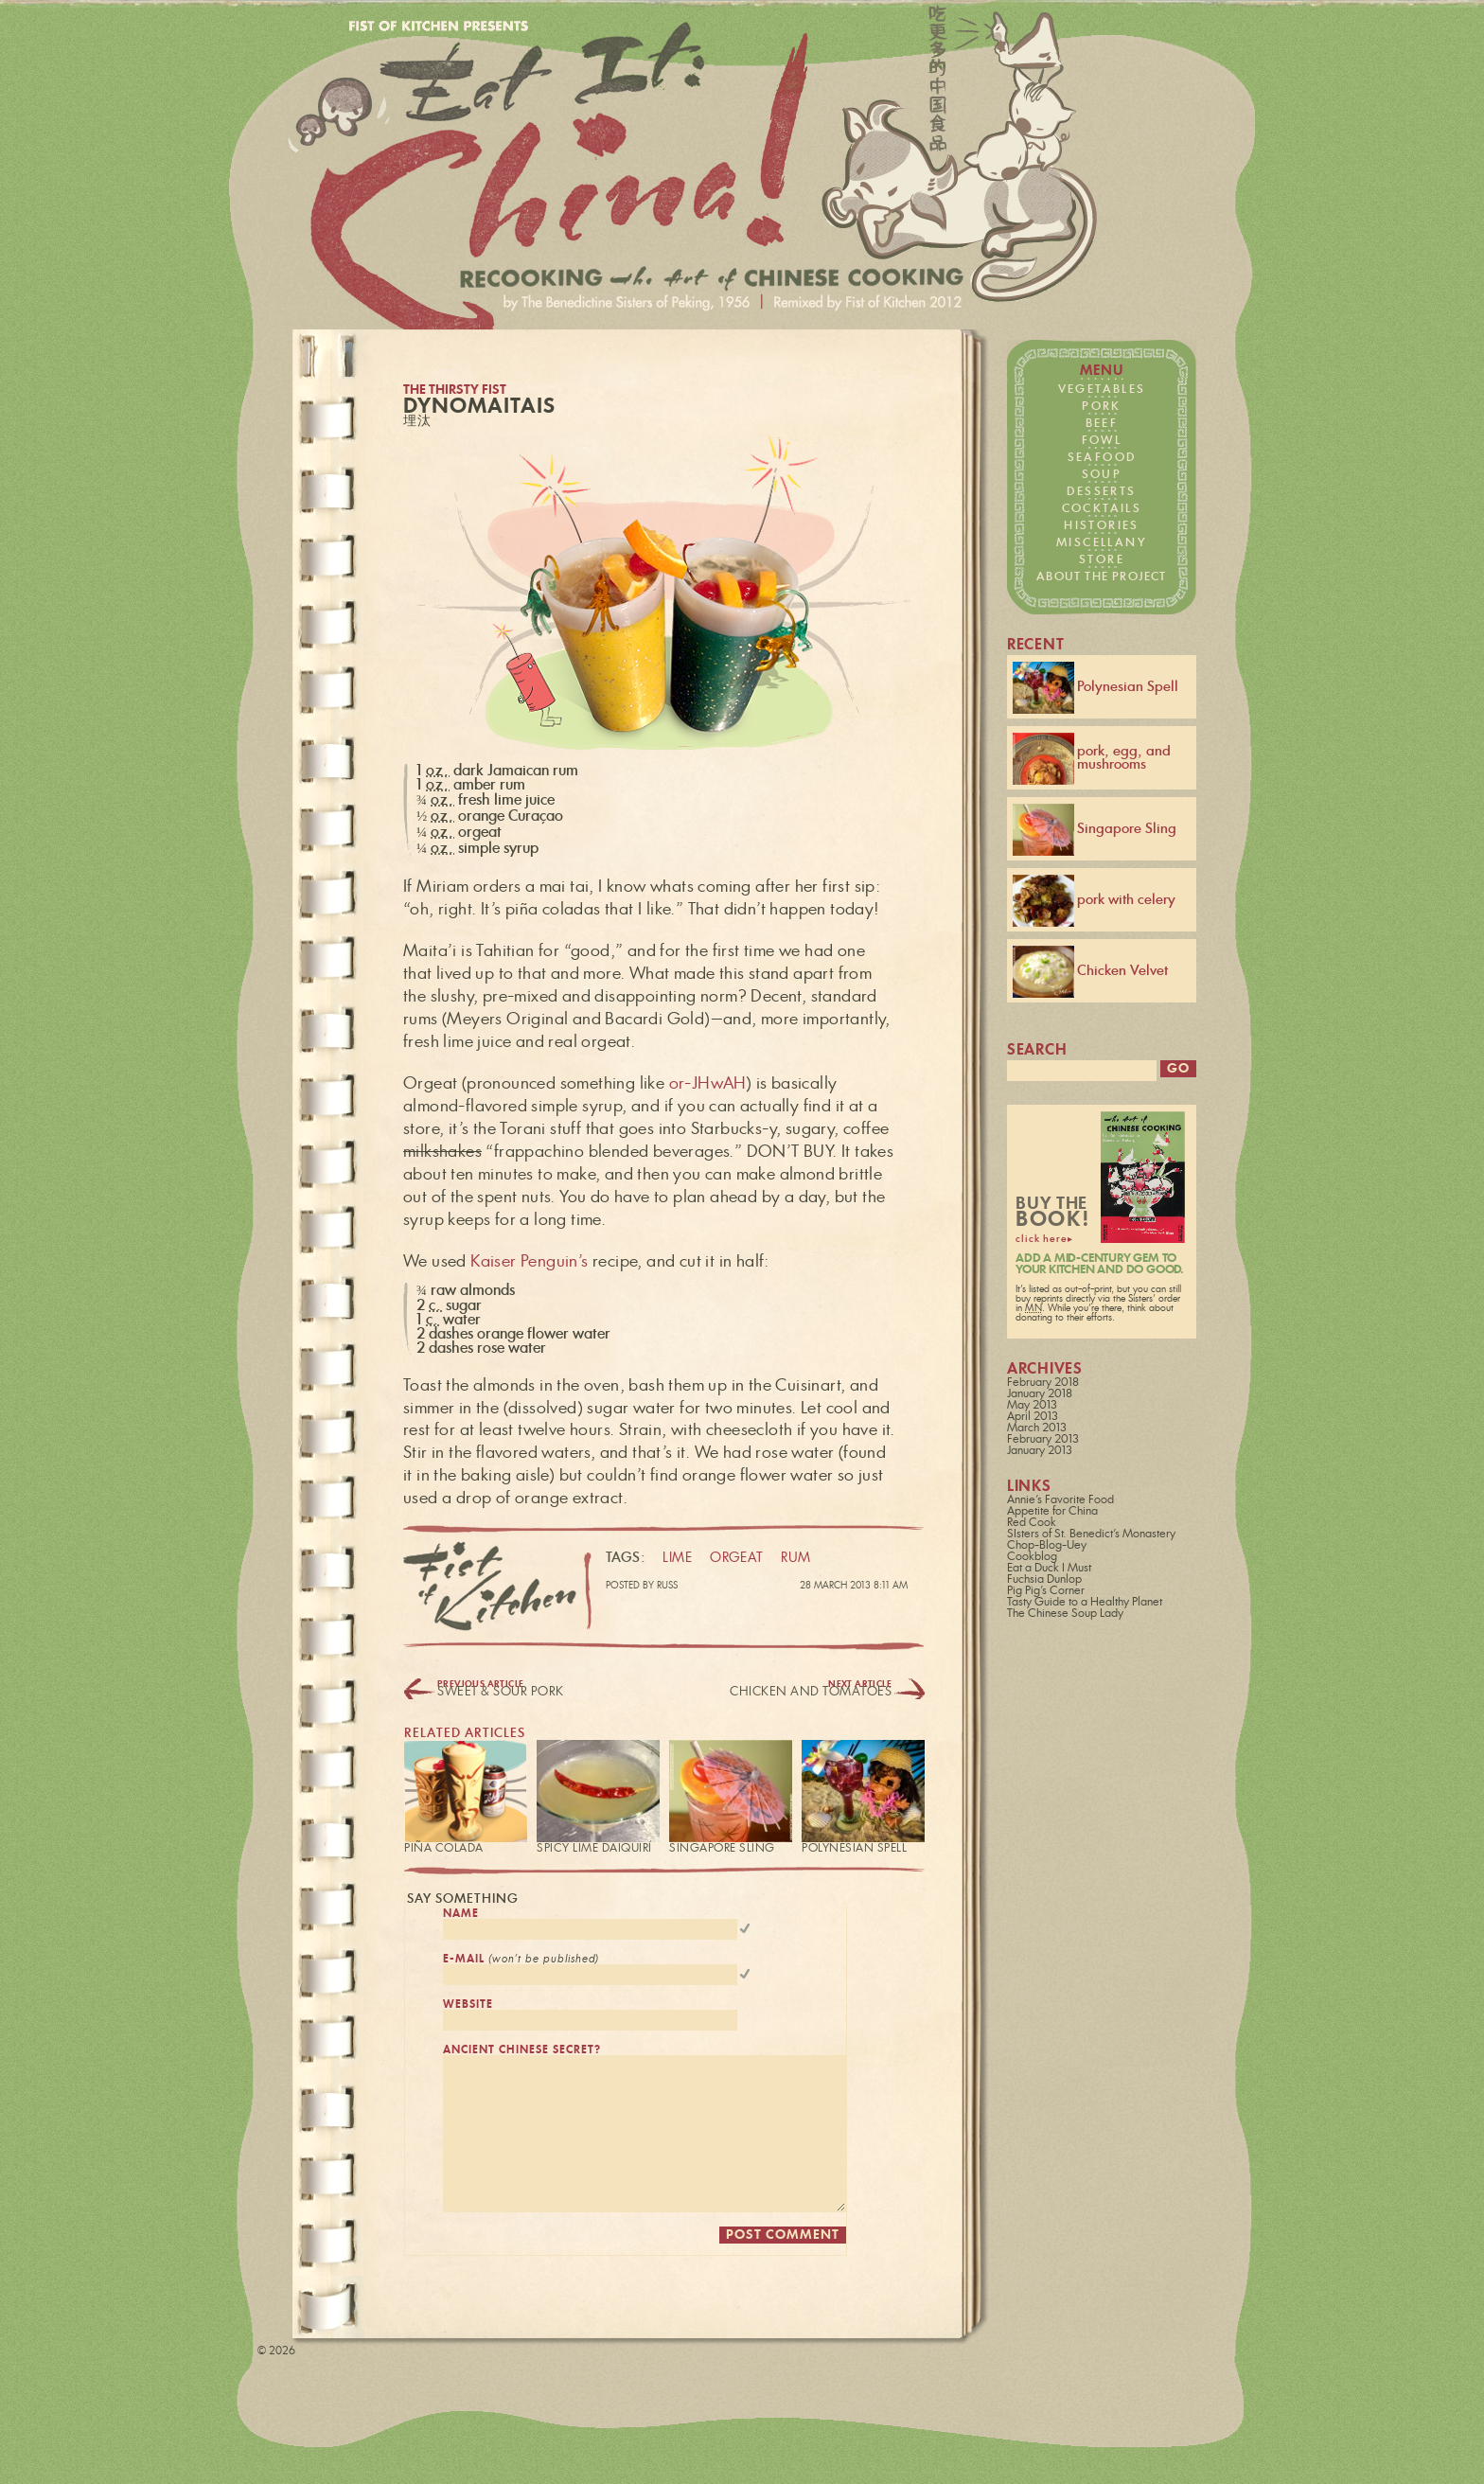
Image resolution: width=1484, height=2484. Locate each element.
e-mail (521, 1962)
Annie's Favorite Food (1060, 1502)
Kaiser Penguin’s (529, 1261)
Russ (667, 1585)
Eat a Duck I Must (1049, 1570)
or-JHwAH (708, 1083)
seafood (1102, 457)
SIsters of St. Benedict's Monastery (1091, 1536)
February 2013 (1043, 1441)
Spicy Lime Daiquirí (594, 1848)
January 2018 (1039, 1396)
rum (796, 1558)
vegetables (1102, 389)
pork (1102, 406)
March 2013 (1037, 1430)
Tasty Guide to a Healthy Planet (1084, 1604)
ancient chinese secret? (522, 2058)
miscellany (1101, 542)
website (468, 2010)
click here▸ (1044, 1242)
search (1037, 1050)
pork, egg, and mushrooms (1092, 759)
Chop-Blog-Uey (1046, 1547)
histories (1102, 525)
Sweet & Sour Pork (500, 1692)
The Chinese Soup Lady (1065, 1616)
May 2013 (1032, 1407)
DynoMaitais (479, 407)
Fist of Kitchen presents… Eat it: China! (696, 177)
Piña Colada (444, 1848)
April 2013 (1032, 1419)
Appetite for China (1052, 1513)
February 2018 (1043, 1385)
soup (1102, 474)
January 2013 (1039, 1453)
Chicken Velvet (1090, 972)
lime (677, 1558)
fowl (1102, 440)
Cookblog (1032, 1559)
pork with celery (1094, 901)
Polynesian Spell (854, 1848)
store (1101, 559)
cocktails (1102, 508)
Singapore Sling (722, 1848)
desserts (1101, 491)
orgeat (737, 1558)
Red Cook (1031, 1525)
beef (1102, 423)
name (461, 1913)
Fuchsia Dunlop (1044, 1582)
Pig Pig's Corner (1046, 1593)
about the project (1101, 576)
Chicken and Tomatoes (811, 1692)
